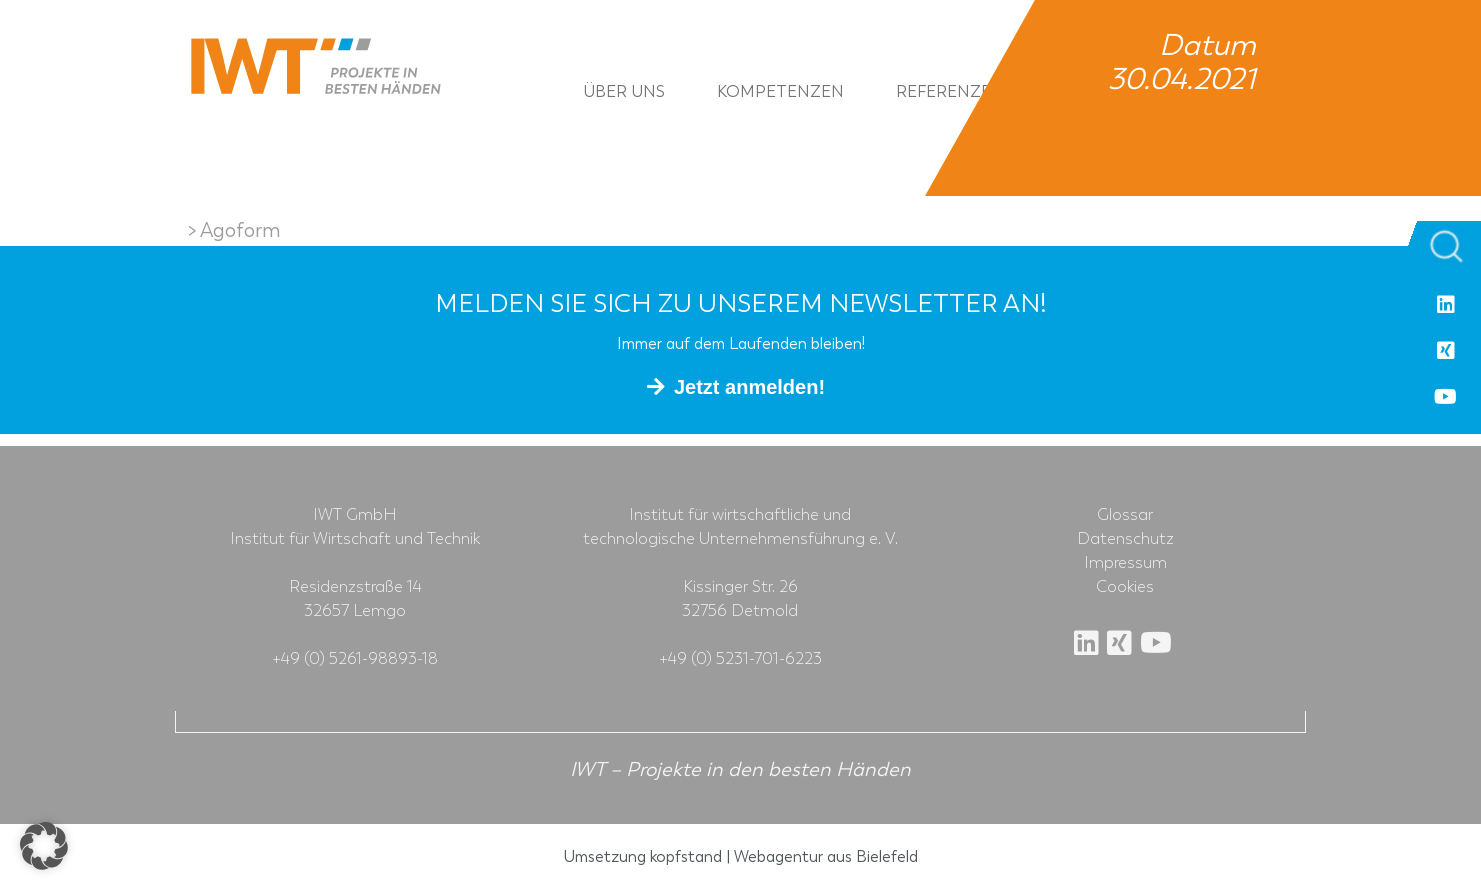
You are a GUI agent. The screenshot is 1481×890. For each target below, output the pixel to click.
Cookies (1125, 587)
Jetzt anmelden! (749, 387)
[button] (44, 846)
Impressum (1125, 563)
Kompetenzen (780, 91)
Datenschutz (1125, 539)
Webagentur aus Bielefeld (826, 856)
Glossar (1125, 515)
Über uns (624, 91)
